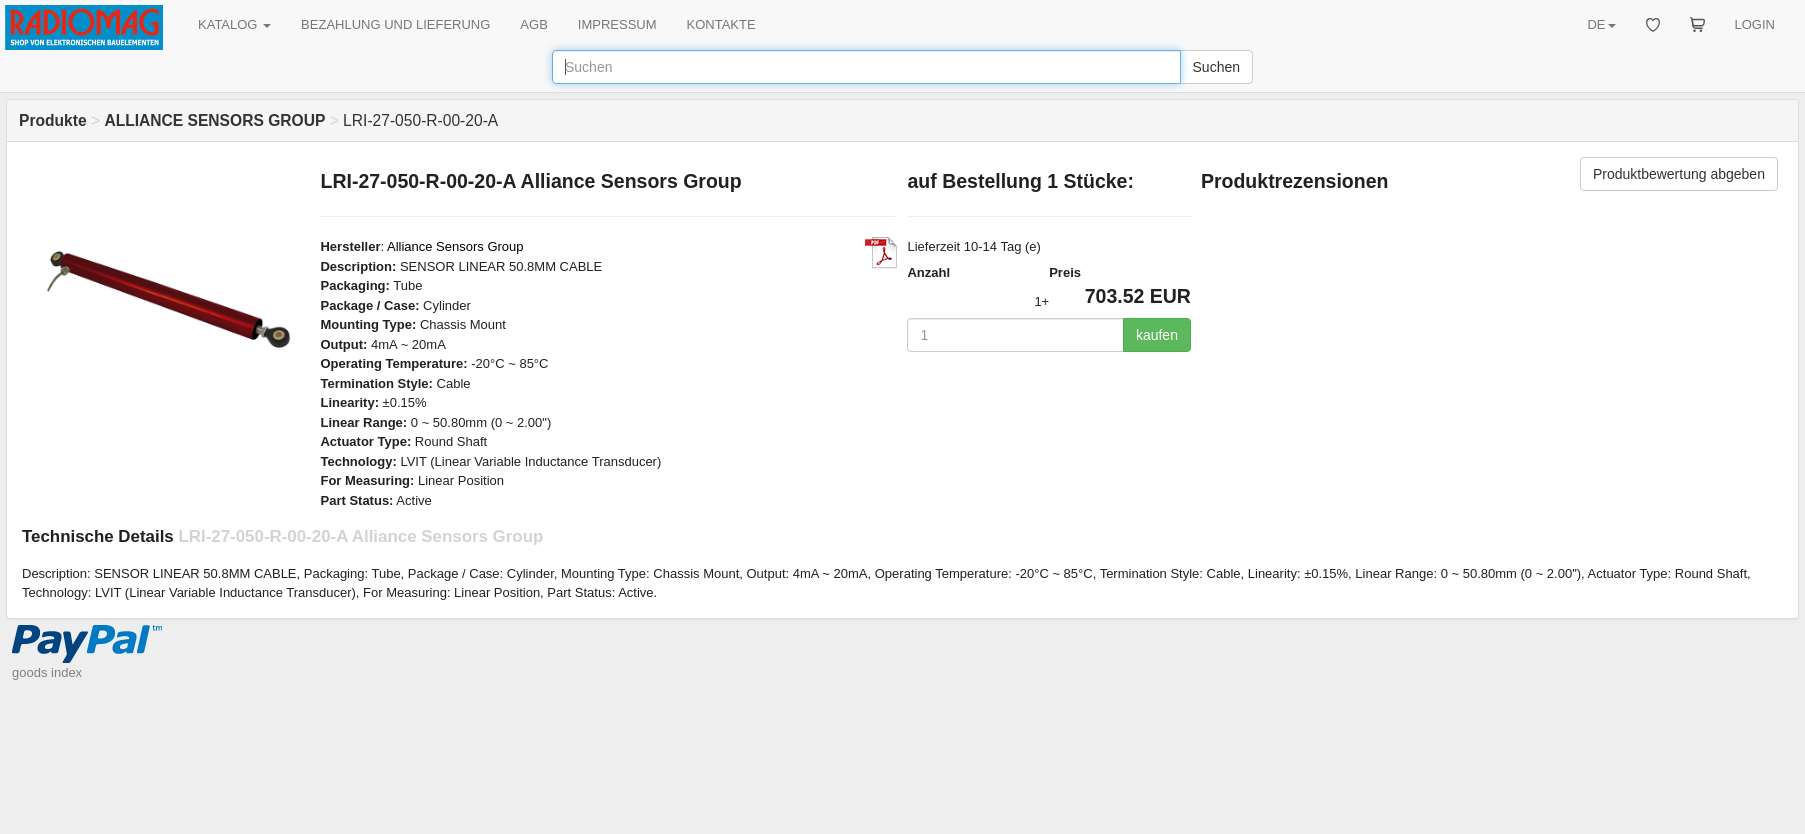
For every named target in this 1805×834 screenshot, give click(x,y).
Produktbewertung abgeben (1679, 174)
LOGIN (1755, 24)
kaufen (1157, 335)
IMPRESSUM (617, 24)
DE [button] (1601, 24)
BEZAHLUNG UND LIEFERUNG (395, 24)
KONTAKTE (721, 24)
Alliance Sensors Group (455, 246)
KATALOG (234, 24)
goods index (47, 672)
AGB (533, 24)
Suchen (1216, 67)
